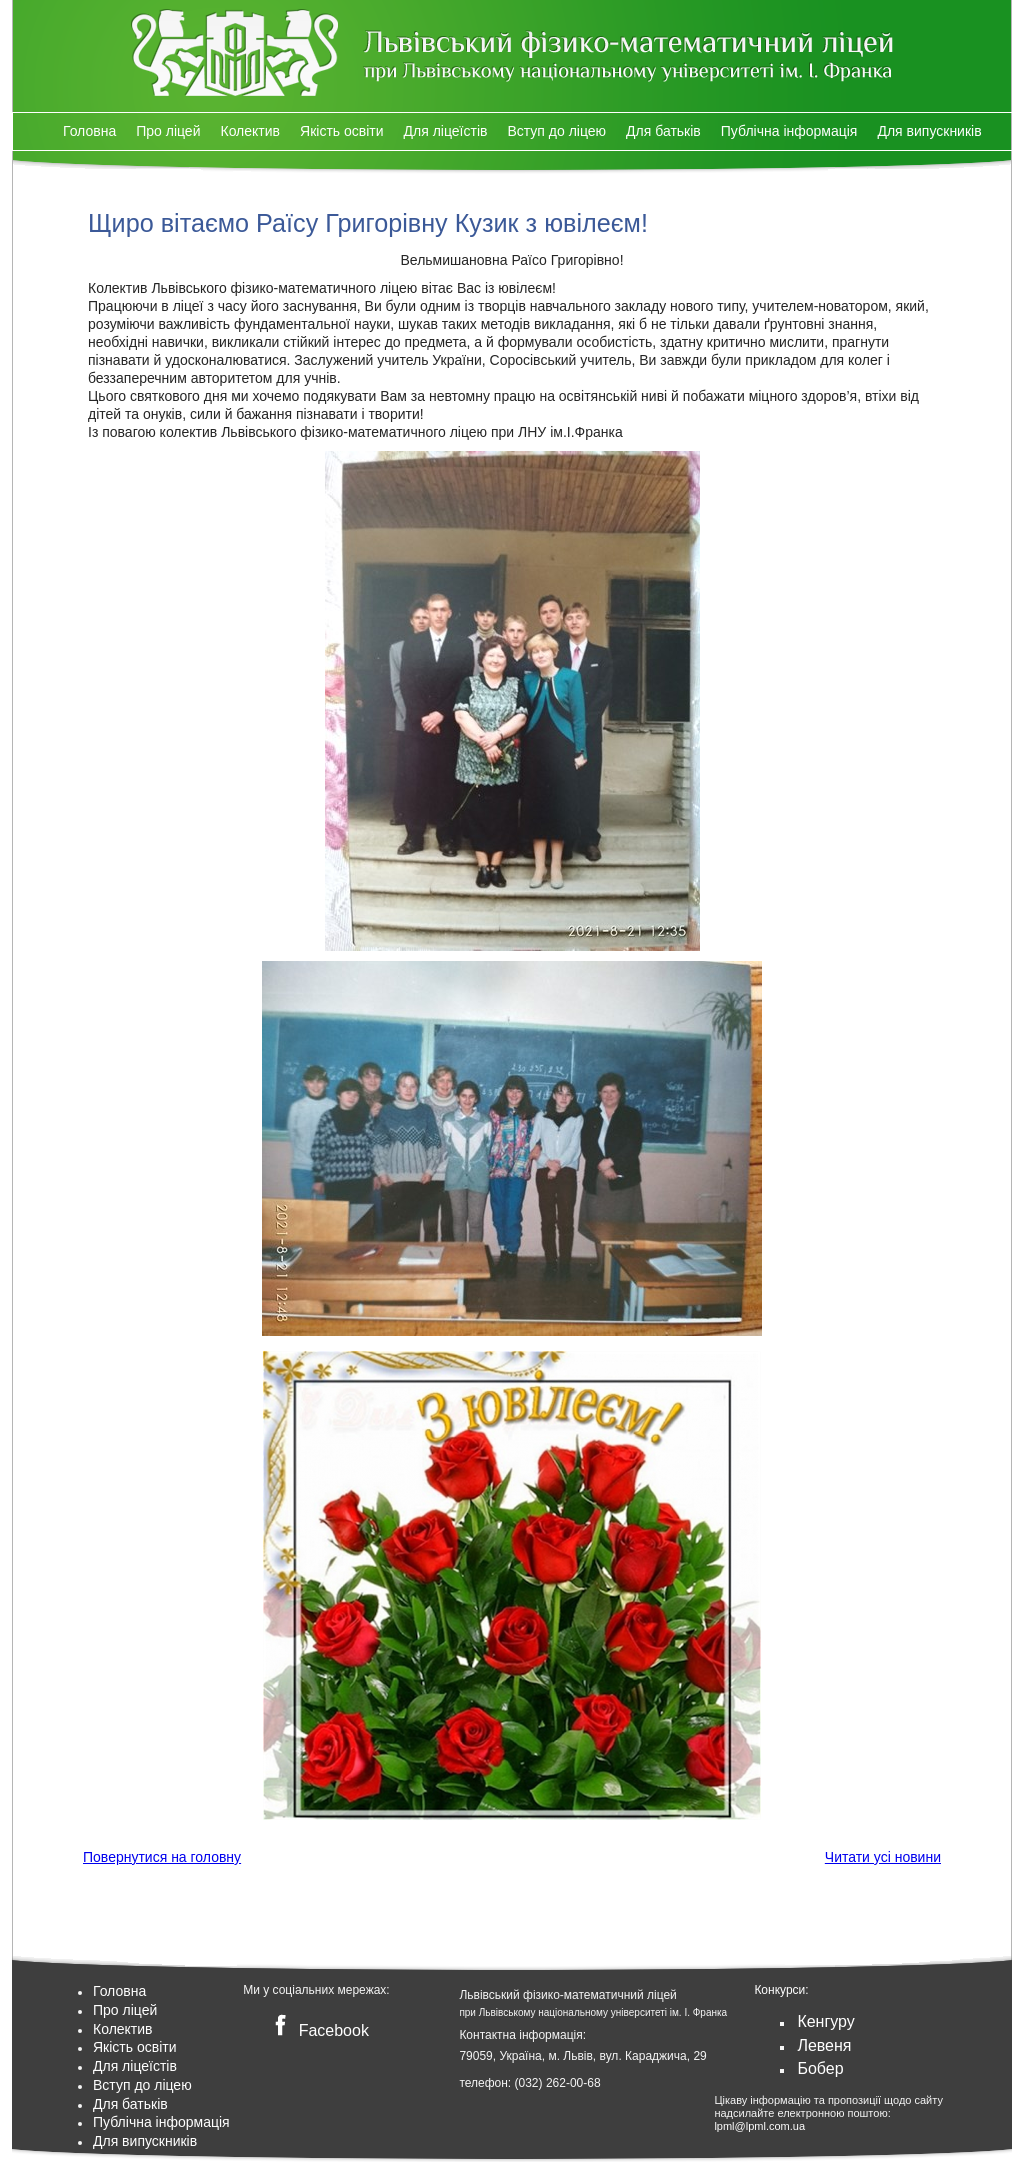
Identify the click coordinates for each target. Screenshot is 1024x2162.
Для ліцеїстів (446, 131)
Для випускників (929, 131)
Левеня (824, 2045)
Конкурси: (781, 1990)
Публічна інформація (789, 131)
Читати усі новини (883, 1857)
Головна (89, 131)
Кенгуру (825, 2021)
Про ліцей (168, 131)
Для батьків (663, 131)
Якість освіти (342, 131)
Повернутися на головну (162, 1857)
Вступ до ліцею (556, 131)
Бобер (820, 2068)
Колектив (250, 131)
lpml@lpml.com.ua (759, 2126)
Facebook (317, 2030)
